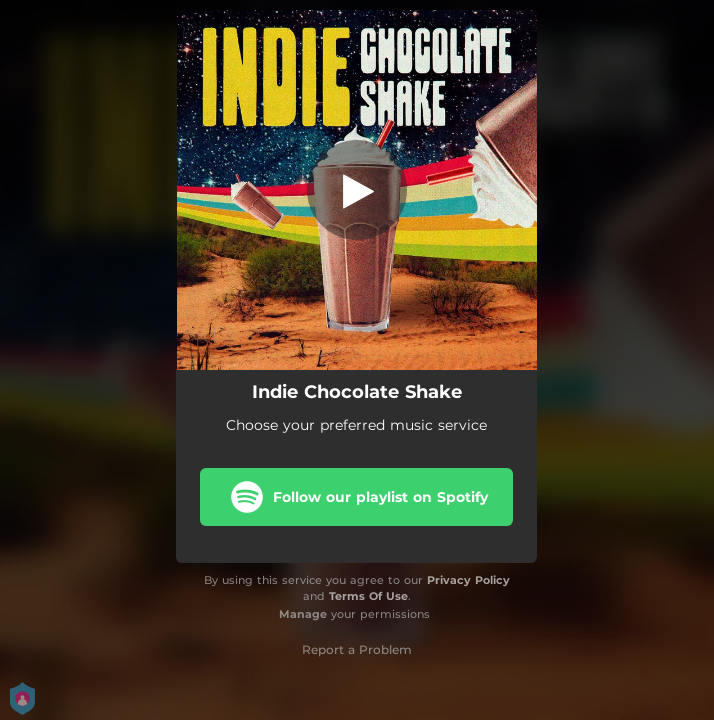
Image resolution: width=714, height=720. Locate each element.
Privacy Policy (468, 580)
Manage (303, 614)
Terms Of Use (368, 596)
